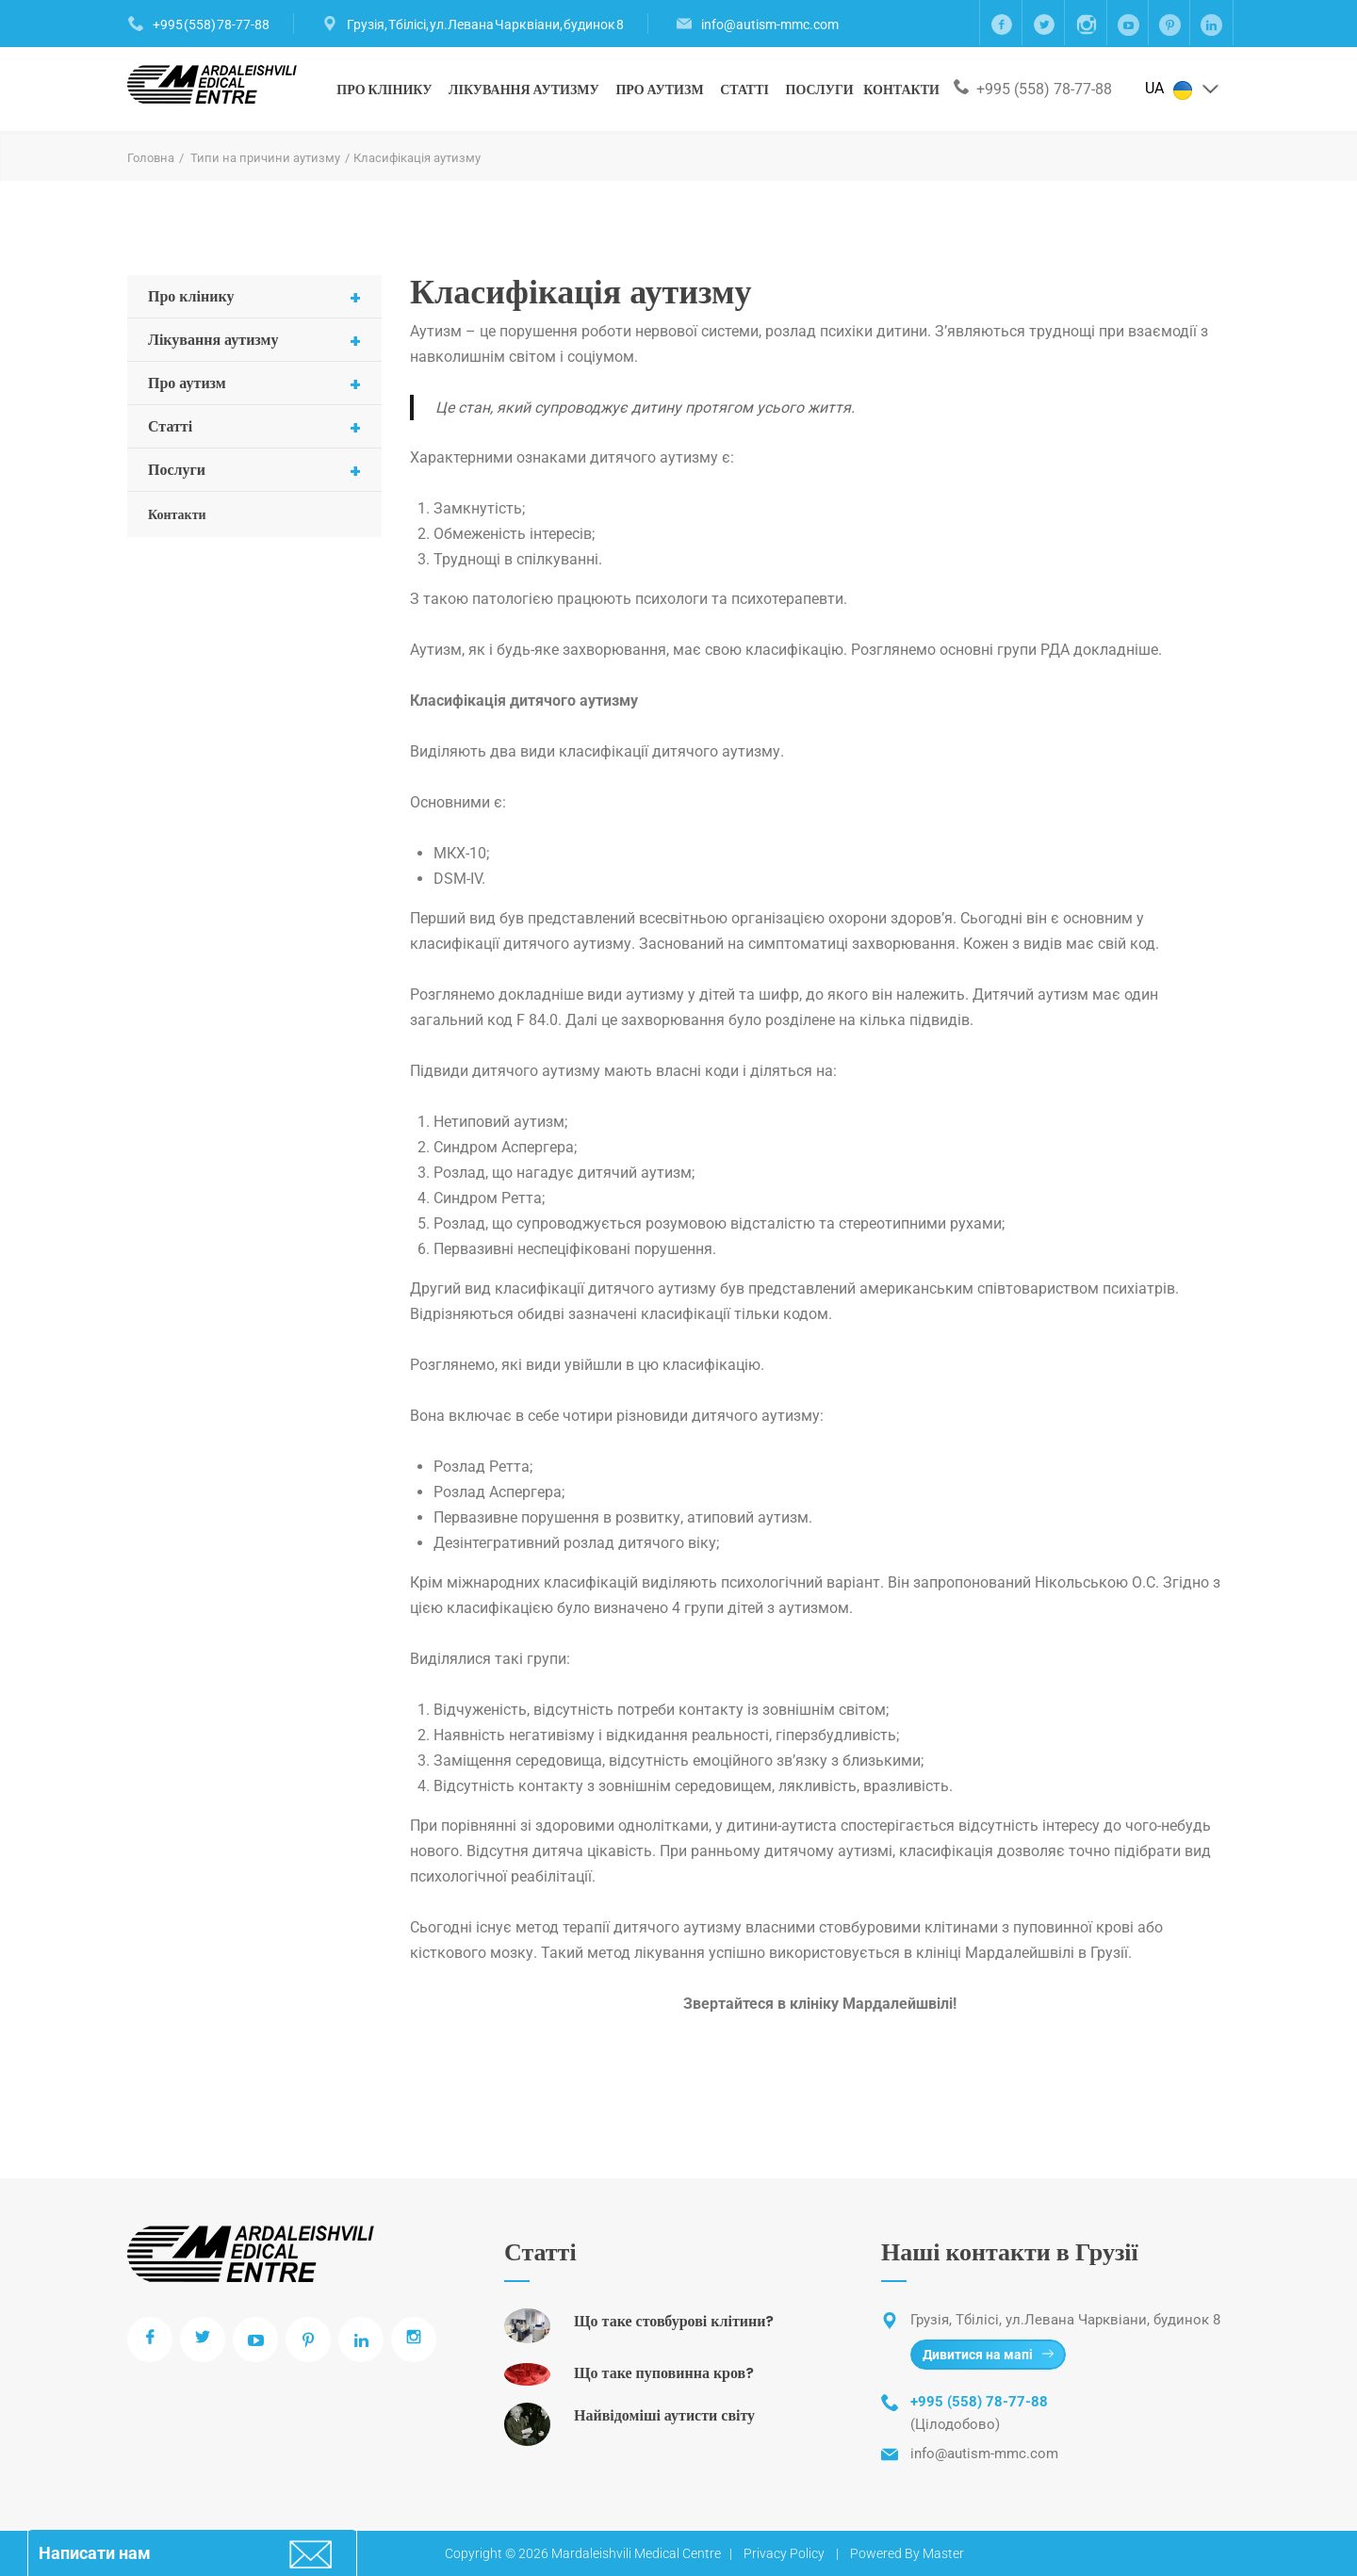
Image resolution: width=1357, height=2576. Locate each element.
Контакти (901, 89)
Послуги (820, 89)
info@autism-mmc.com (770, 24)
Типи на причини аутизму (265, 158)
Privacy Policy (784, 2553)
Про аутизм (659, 89)
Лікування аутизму (524, 89)
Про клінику (384, 89)
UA (1182, 89)
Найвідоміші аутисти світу (664, 2415)
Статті (744, 89)
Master (943, 2553)
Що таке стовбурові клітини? (674, 2321)
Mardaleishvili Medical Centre (636, 2553)
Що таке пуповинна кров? (664, 2373)
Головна (150, 158)
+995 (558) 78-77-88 (211, 24)
